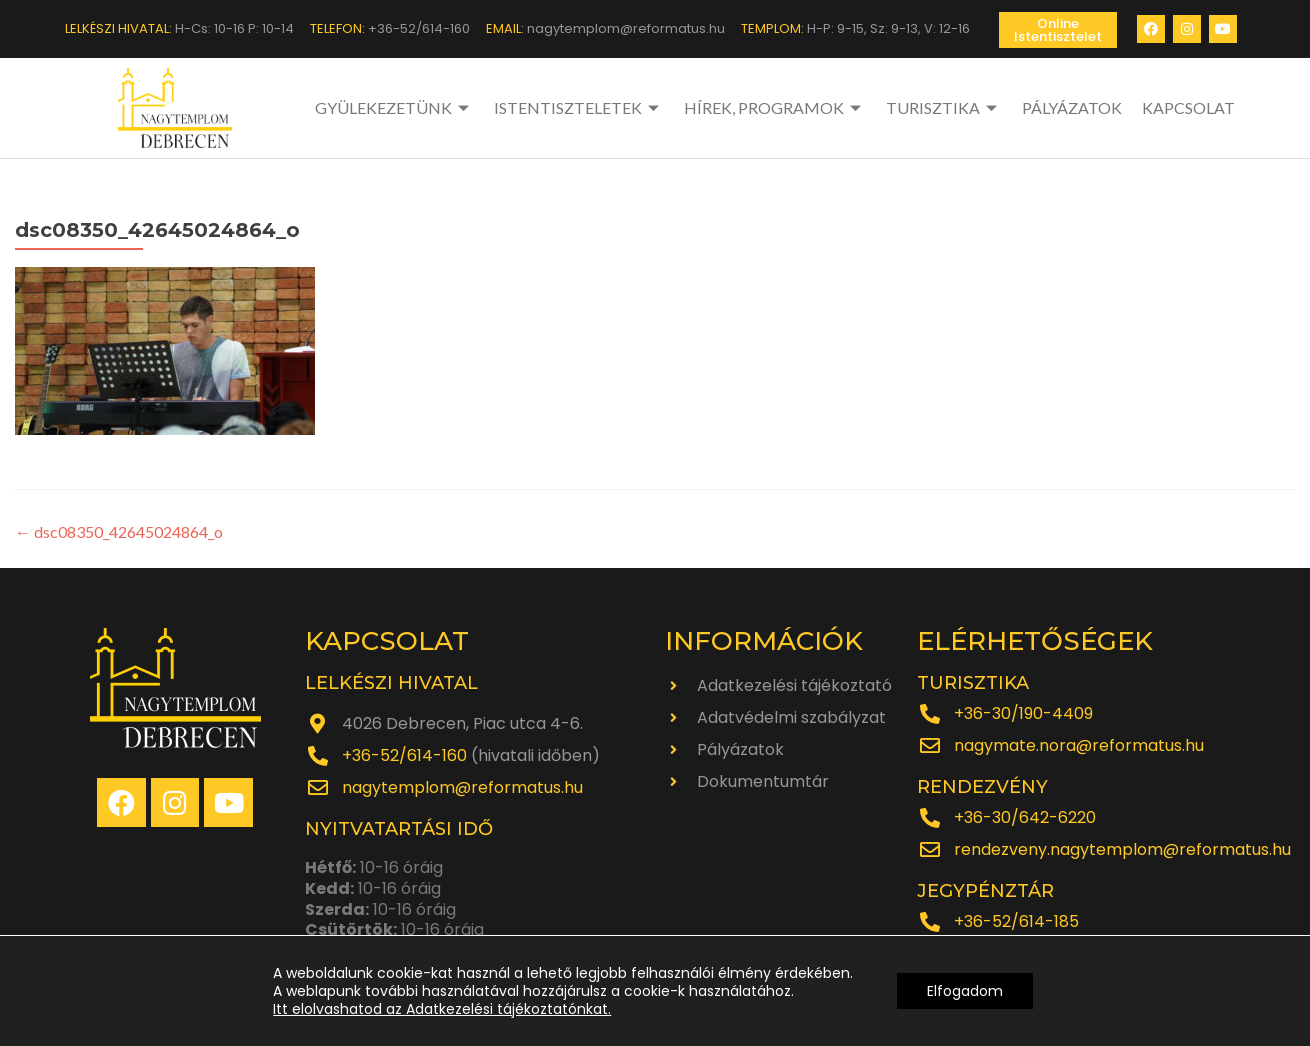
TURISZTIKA (944, 107)
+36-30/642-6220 (1025, 817)
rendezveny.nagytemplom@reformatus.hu (1122, 849)
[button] (1058, 30)
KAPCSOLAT (1188, 107)
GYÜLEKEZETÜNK (394, 107)
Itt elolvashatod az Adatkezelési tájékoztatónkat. (442, 1009)
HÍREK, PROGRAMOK (775, 107)
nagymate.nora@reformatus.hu (1079, 745)
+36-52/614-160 (404, 755)
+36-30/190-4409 (1023, 713)
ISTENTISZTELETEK (579, 107)
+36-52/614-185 (1016, 921)
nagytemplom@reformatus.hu (462, 787)
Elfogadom (965, 991)
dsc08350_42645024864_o (119, 531)
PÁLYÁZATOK (1072, 107)
